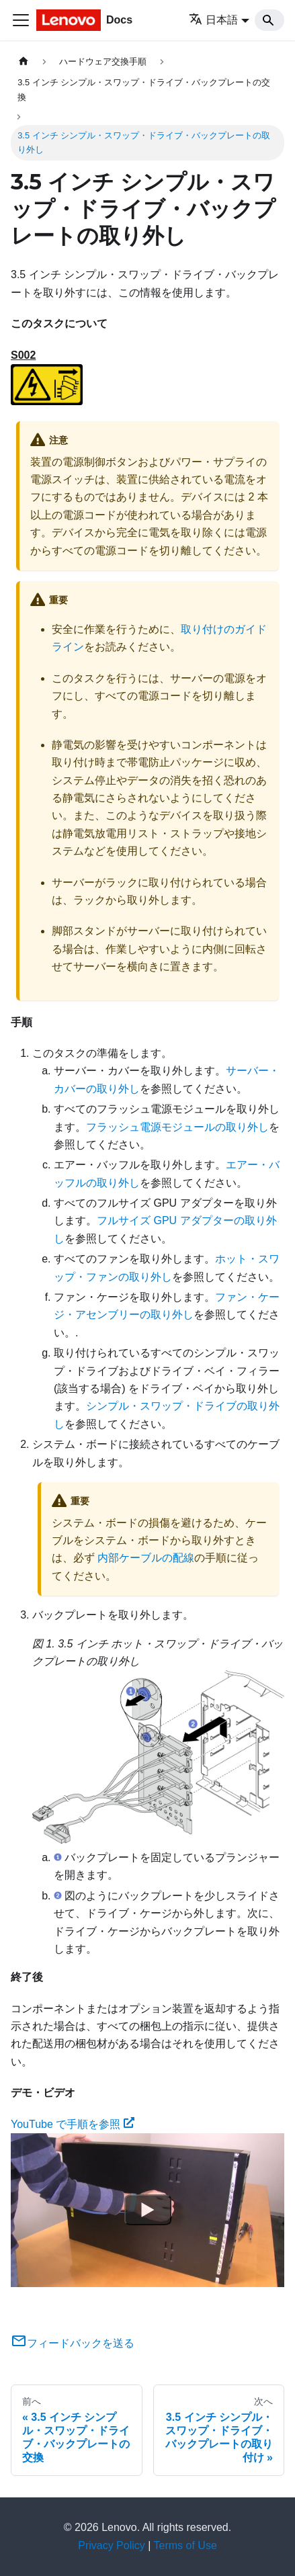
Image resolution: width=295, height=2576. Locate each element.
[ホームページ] (23, 61)
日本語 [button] (213, 20)
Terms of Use (185, 2545)
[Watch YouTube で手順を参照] (147, 2210)
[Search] (269, 20)
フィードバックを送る (72, 2343)
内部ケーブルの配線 (145, 1557)
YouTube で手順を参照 (72, 2124)
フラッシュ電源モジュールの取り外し (177, 1127)
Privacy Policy (111, 2545)
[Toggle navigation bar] (21, 20)
